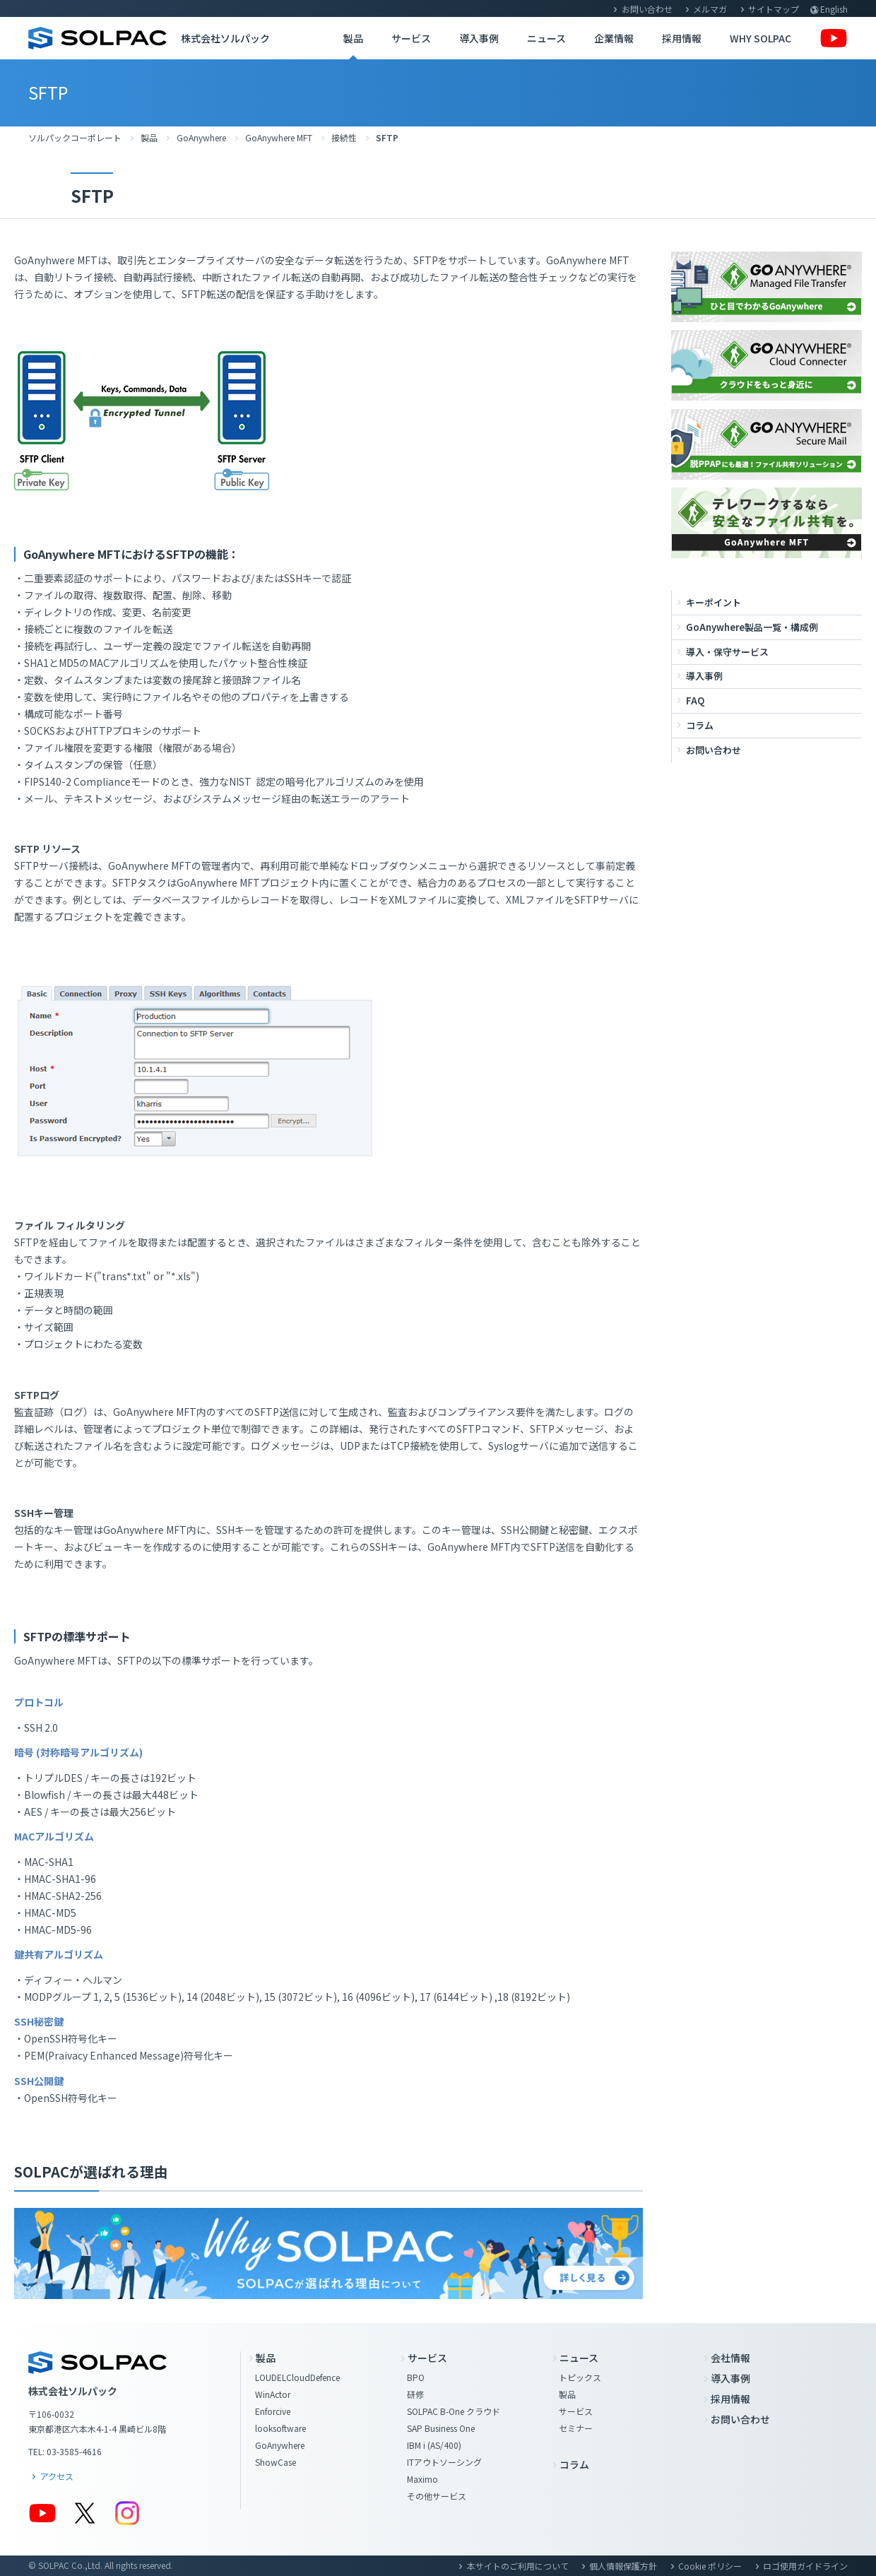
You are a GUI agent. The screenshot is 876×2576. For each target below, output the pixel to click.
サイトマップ (773, 9)
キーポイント (713, 602)
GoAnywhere (201, 137)
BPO (416, 2377)
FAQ (695, 700)
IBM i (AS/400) (434, 2445)
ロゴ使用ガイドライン (805, 2566)
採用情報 (682, 38)
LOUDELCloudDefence (297, 2377)
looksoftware (280, 2428)
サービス (411, 38)
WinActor (272, 2394)
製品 (353, 38)
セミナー (576, 2428)
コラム (700, 725)
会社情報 (730, 2358)
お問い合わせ (647, 9)
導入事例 (479, 38)
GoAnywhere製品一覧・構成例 (752, 627)
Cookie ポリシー (710, 2566)
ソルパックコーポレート (75, 137)
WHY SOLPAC (760, 38)
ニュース (546, 38)
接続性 (344, 137)
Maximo (422, 2479)
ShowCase (275, 2462)
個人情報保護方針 (623, 2566)
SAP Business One (441, 2428)
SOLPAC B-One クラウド (453, 2411)
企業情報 (614, 38)
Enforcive (272, 2411)
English (834, 9)
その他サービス (436, 2496)
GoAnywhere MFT (278, 137)
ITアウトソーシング (444, 2462)
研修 (415, 2394)
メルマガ (710, 9)
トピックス (580, 2377)
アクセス (56, 2476)
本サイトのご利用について (518, 2566)
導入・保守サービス (727, 651)
